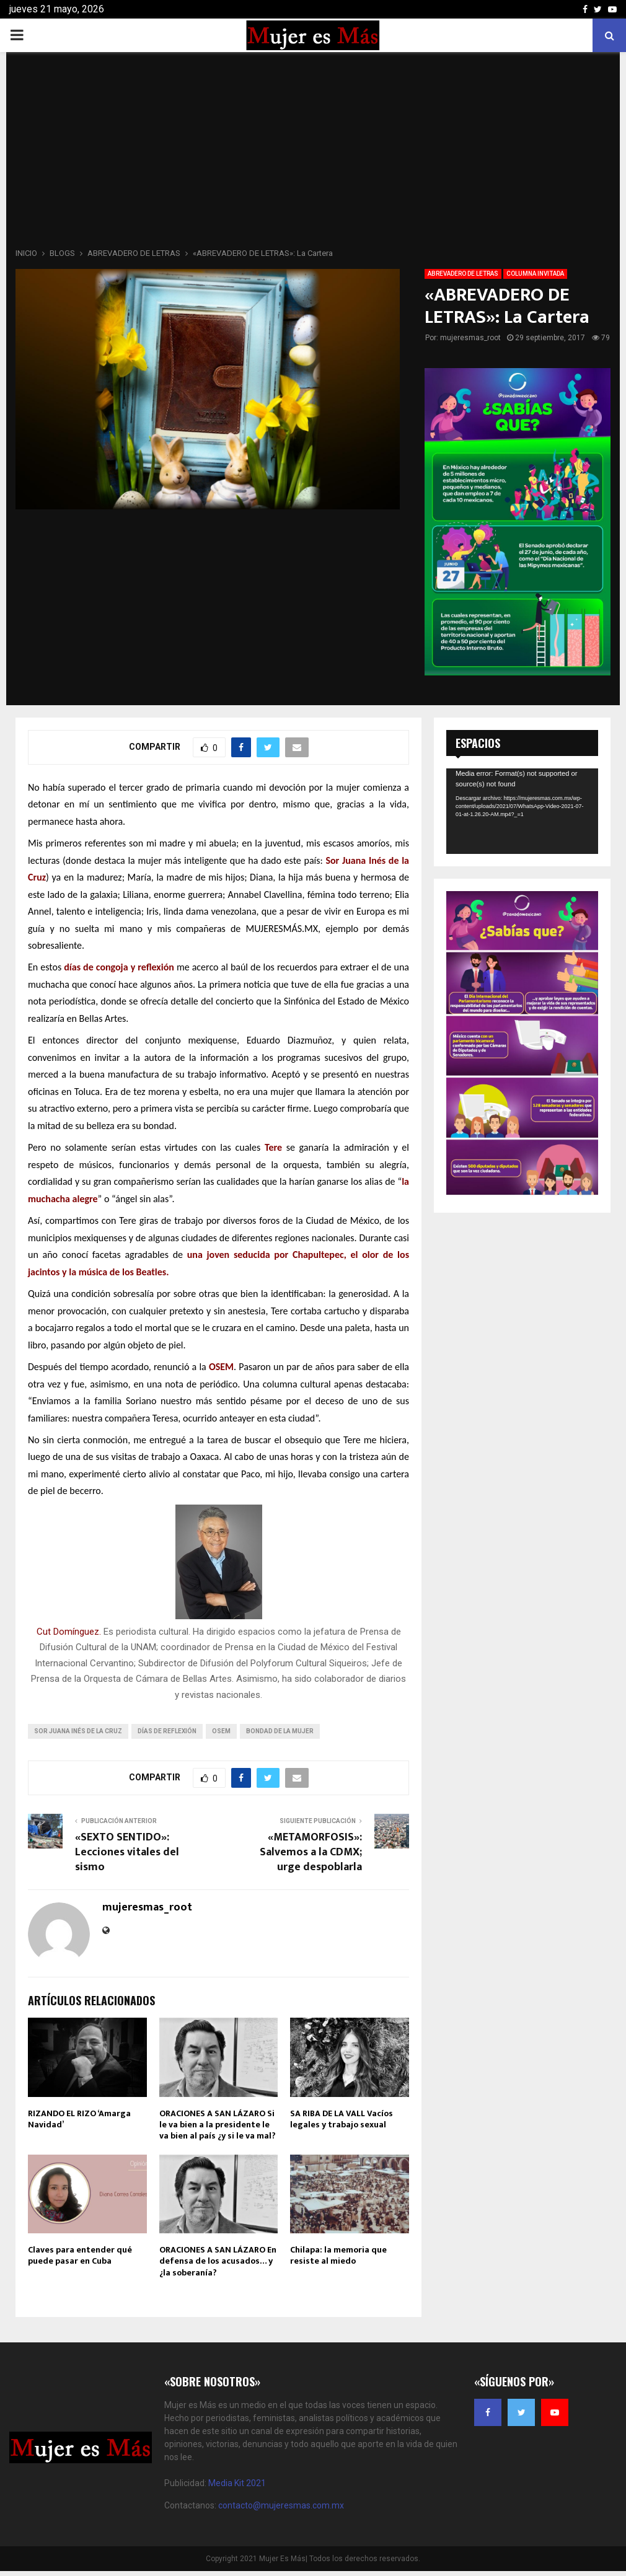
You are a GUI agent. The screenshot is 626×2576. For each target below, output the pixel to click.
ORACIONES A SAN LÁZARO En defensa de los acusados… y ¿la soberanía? (217, 2261)
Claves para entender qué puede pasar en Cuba (80, 2255)
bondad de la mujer (280, 1731)
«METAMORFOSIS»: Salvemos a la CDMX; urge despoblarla (311, 1852)
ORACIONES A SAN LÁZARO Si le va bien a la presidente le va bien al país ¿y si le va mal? (217, 2124)
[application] (522, 811)
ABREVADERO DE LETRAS (463, 273)
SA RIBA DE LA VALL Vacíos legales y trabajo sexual (341, 2119)
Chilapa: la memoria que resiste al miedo (338, 2255)
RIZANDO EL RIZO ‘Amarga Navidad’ (79, 2119)
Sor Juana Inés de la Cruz (78, 1731)
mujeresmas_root (470, 337)
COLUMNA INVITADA (535, 273)
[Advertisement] (313, 153)
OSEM (221, 1731)
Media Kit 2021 (237, 2483)
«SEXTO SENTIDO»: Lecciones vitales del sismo (127, 1852)
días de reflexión (167, 1731)
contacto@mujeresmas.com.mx (281, 2505)
